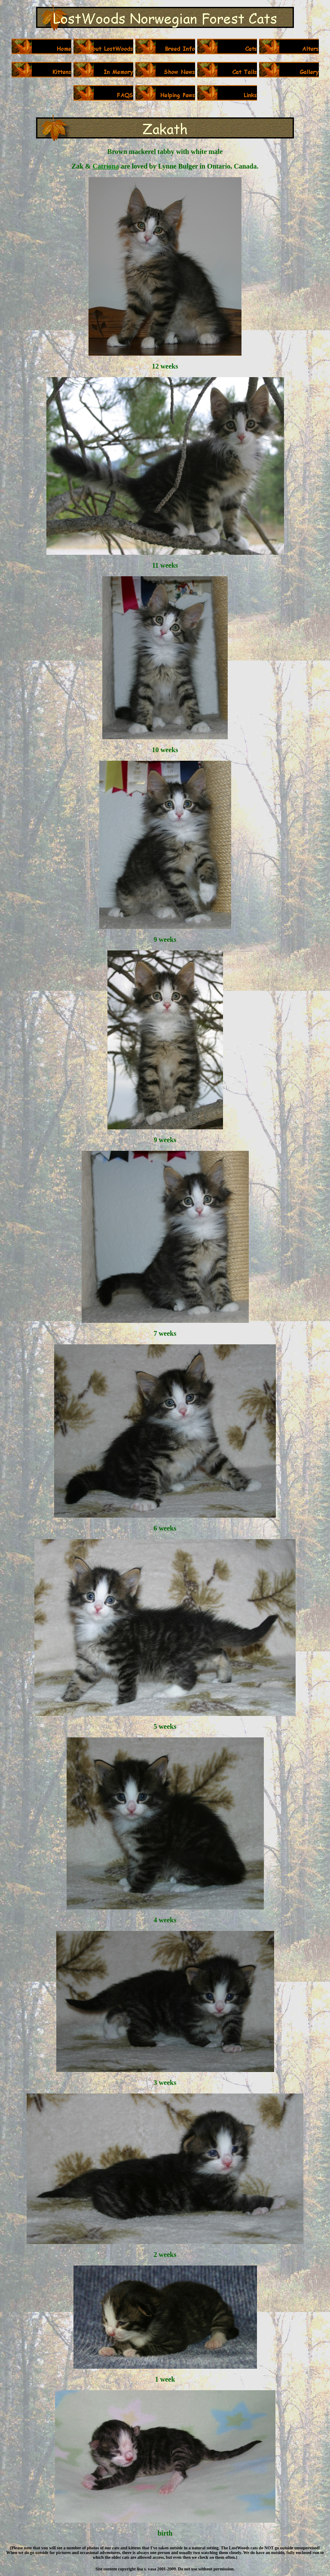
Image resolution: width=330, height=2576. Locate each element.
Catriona (105, 166)
